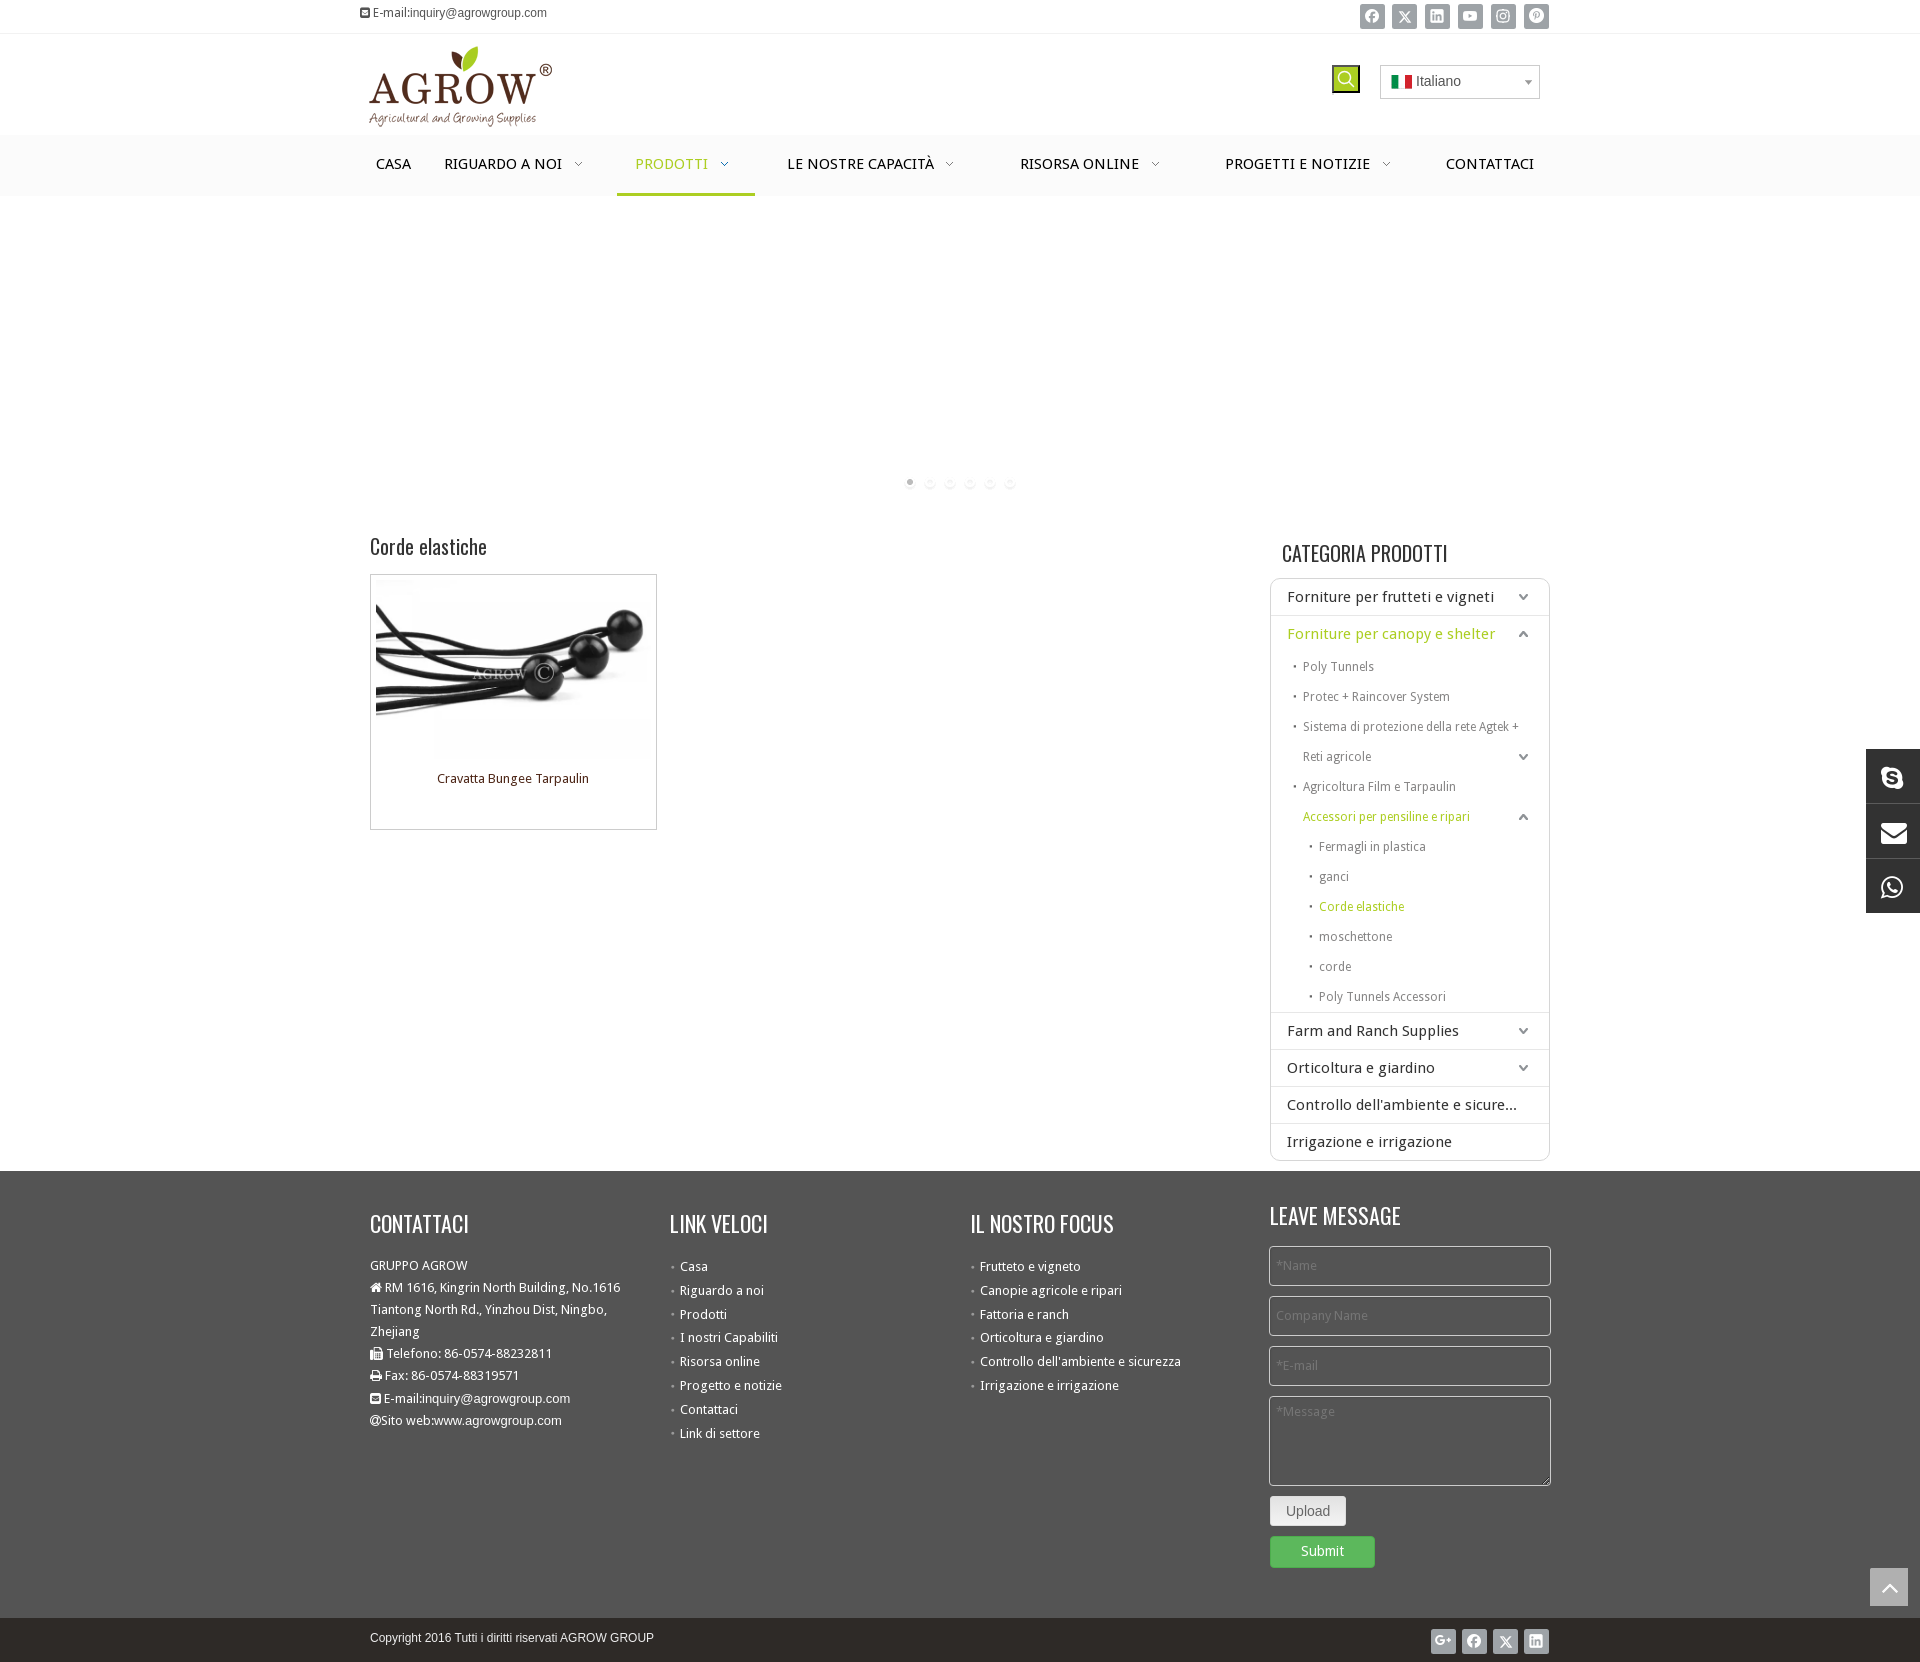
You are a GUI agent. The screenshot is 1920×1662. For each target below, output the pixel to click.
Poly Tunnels (1338, 667)
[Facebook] (1372, 16)
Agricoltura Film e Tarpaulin (1379, 787)
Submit (1322, 1551)
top (1889, 1587)
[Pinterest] (1536, 16)
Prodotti (703, 1314)
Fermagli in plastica (1372, 847)
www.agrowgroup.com (498, 1420)
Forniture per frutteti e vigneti (1390, 597)
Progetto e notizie (731, 1385)
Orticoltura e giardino (1361, 1068)
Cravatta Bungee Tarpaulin (513, 778)
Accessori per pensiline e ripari (1386, 817)
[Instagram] (1503, 16)
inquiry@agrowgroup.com (478, 13)
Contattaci (709, 1409)
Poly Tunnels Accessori (1382, 997)
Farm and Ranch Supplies (1373, 1031)
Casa (694, 1266)
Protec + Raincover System (1376, 697)
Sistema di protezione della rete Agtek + (1411, 727)
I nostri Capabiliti (729, 1337)
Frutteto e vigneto (1030, 1266)
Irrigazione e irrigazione (1369, 1142)
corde (1335, 967)
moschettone (1355, 937)
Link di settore (720, 1433)
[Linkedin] (1437, 16)
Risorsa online (720, 1361)
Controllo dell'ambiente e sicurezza (1407, 1105)
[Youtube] (1470, 16)
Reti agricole (1337, 757)
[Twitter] (1404, 16)
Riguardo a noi (722, 1290)
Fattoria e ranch (1024, 1314)
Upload (1308, 1511)
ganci (1334, 877)
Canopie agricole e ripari (1051, 1290)
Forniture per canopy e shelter (1391, 634)
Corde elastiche (1361, 907)
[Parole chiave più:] (1346, 79)
